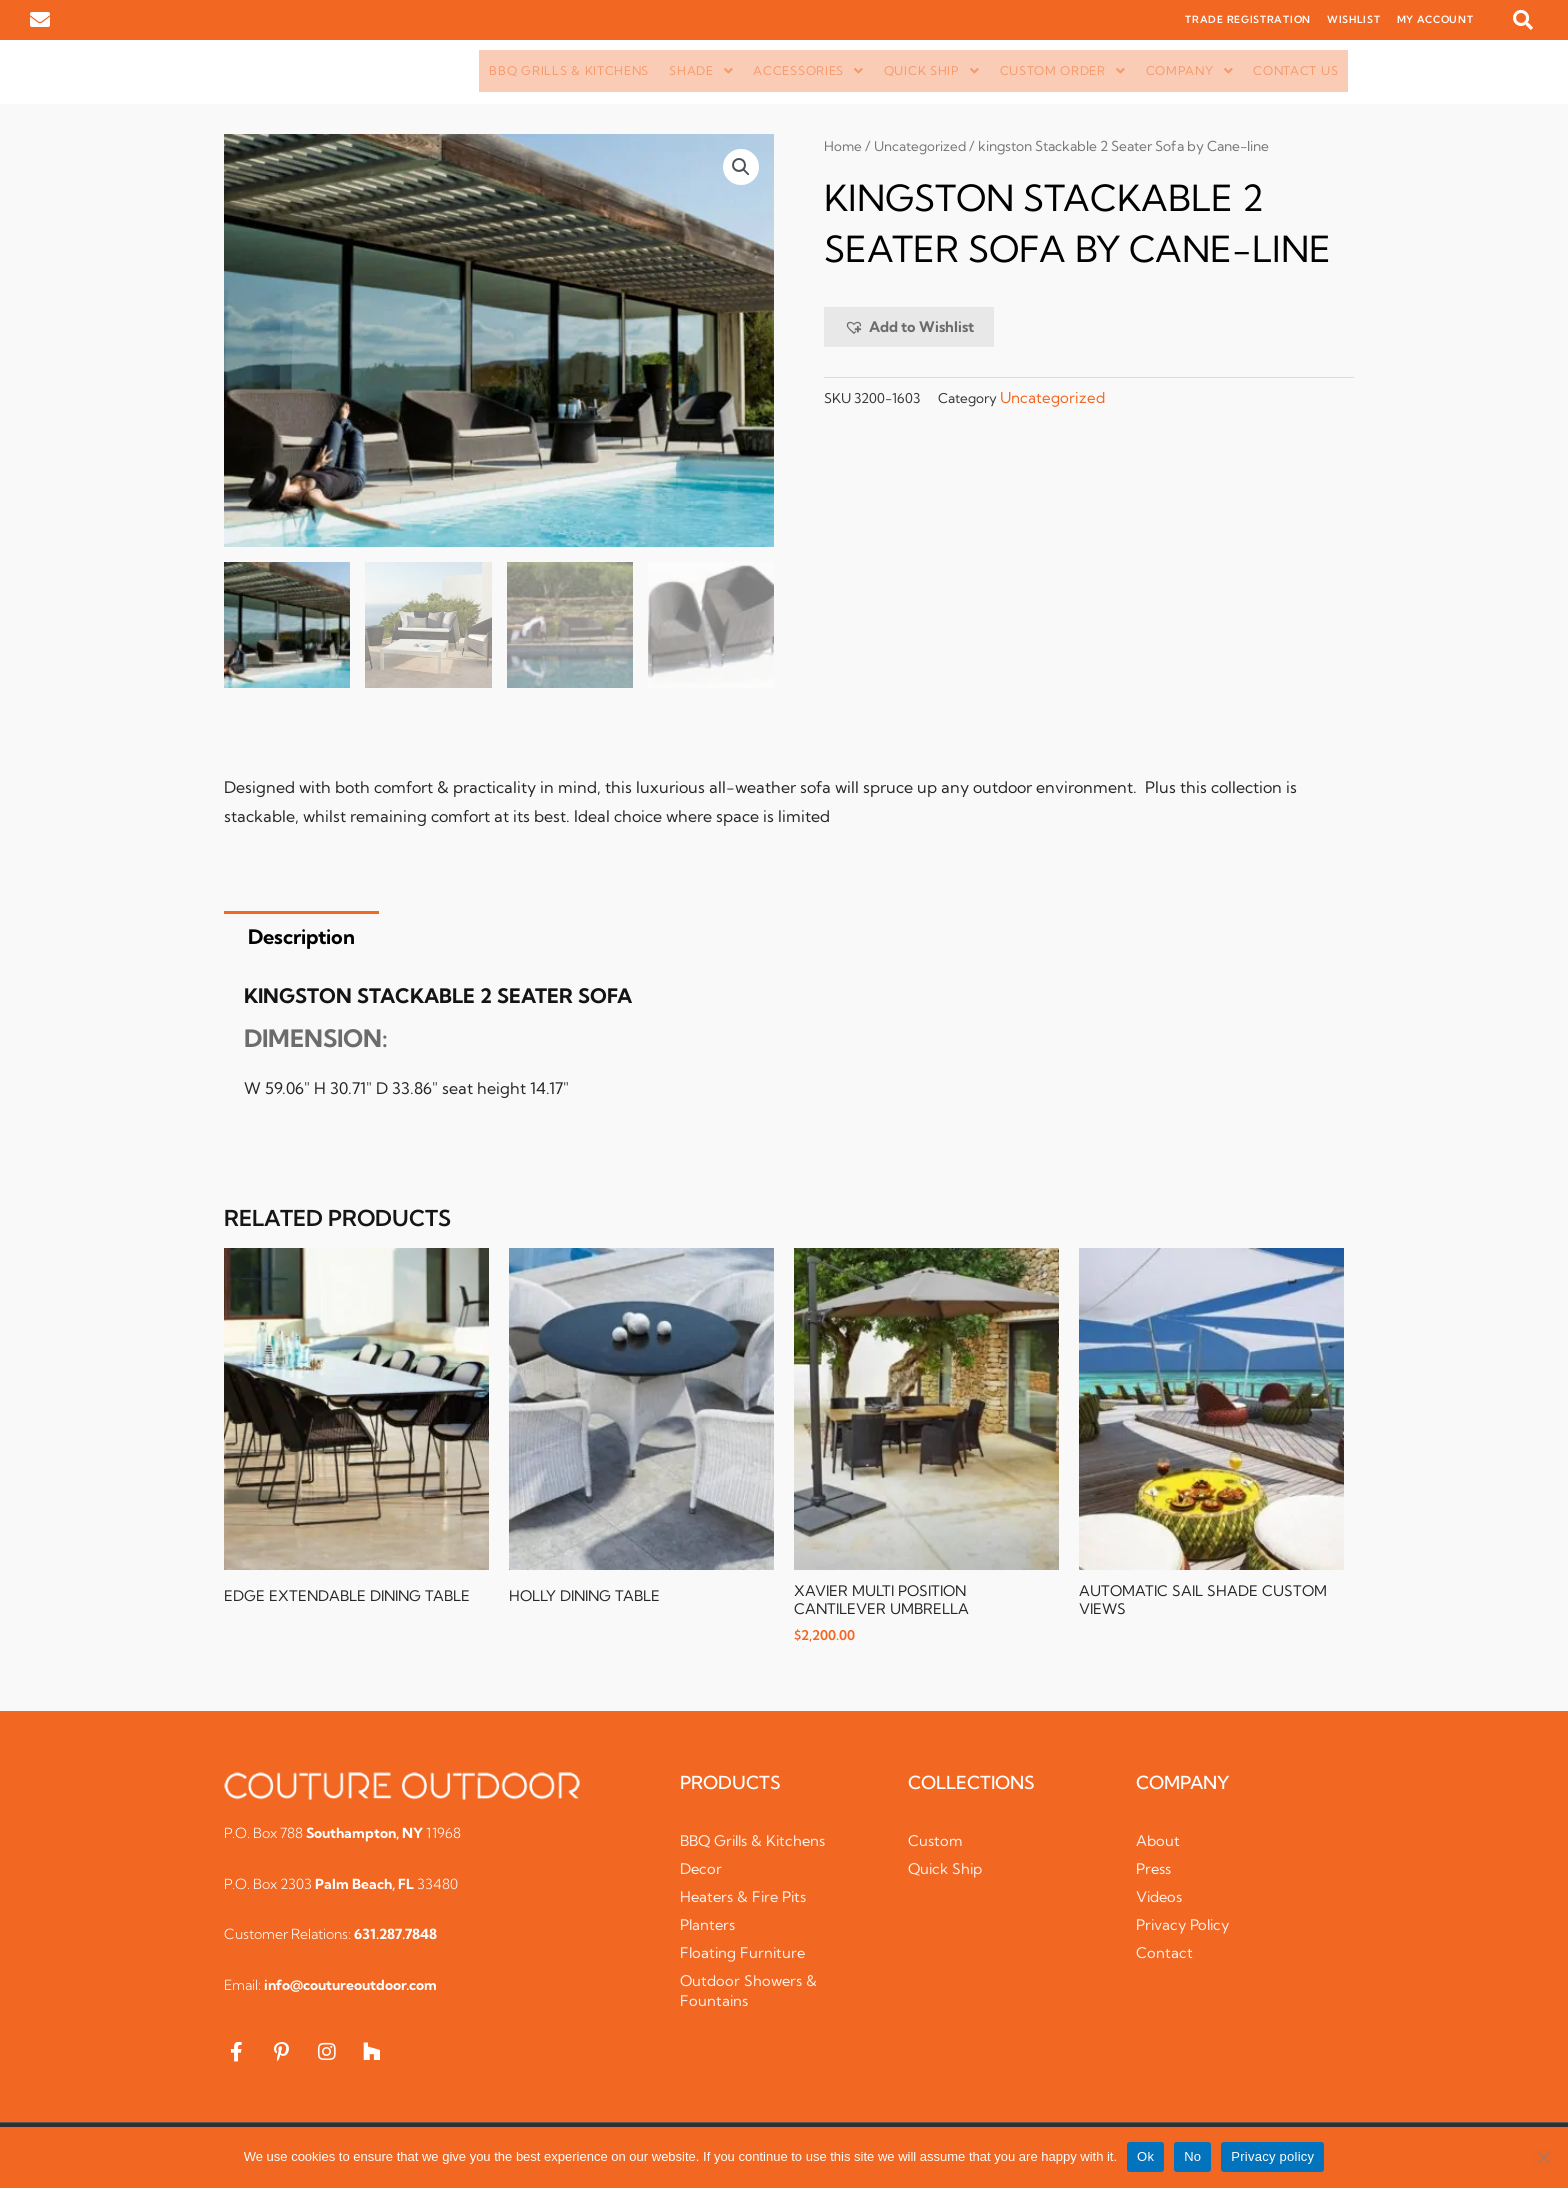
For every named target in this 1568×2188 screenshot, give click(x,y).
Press (1154, 1870)
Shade (701, 70)
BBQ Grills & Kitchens (569, 70)
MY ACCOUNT (1435, 19)
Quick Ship (932, 70)
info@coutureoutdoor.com (350, 1987)
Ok (1145, 2156)
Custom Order (1063, 70)
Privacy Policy (1185, 1926)
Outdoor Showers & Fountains (750, 1992)
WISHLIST (1354, 19)
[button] (1523, 20)
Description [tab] (301, 937)
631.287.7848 (395, 1936)
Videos (1160, 1898)
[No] (1543, 2157)
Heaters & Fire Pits (745, 1898)
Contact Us (1295, 70)
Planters (708, 1926)
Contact (1164, 1954)
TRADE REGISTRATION (1248, 19)
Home (843, 146)
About (1158, 1842)
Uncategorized (922, 146)
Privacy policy (1272, 2156)
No (1192, 2156)
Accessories (808, 70)
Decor (701, 1870)
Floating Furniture (744, 1954)
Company (1190, 70)
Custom (935, 1842)
